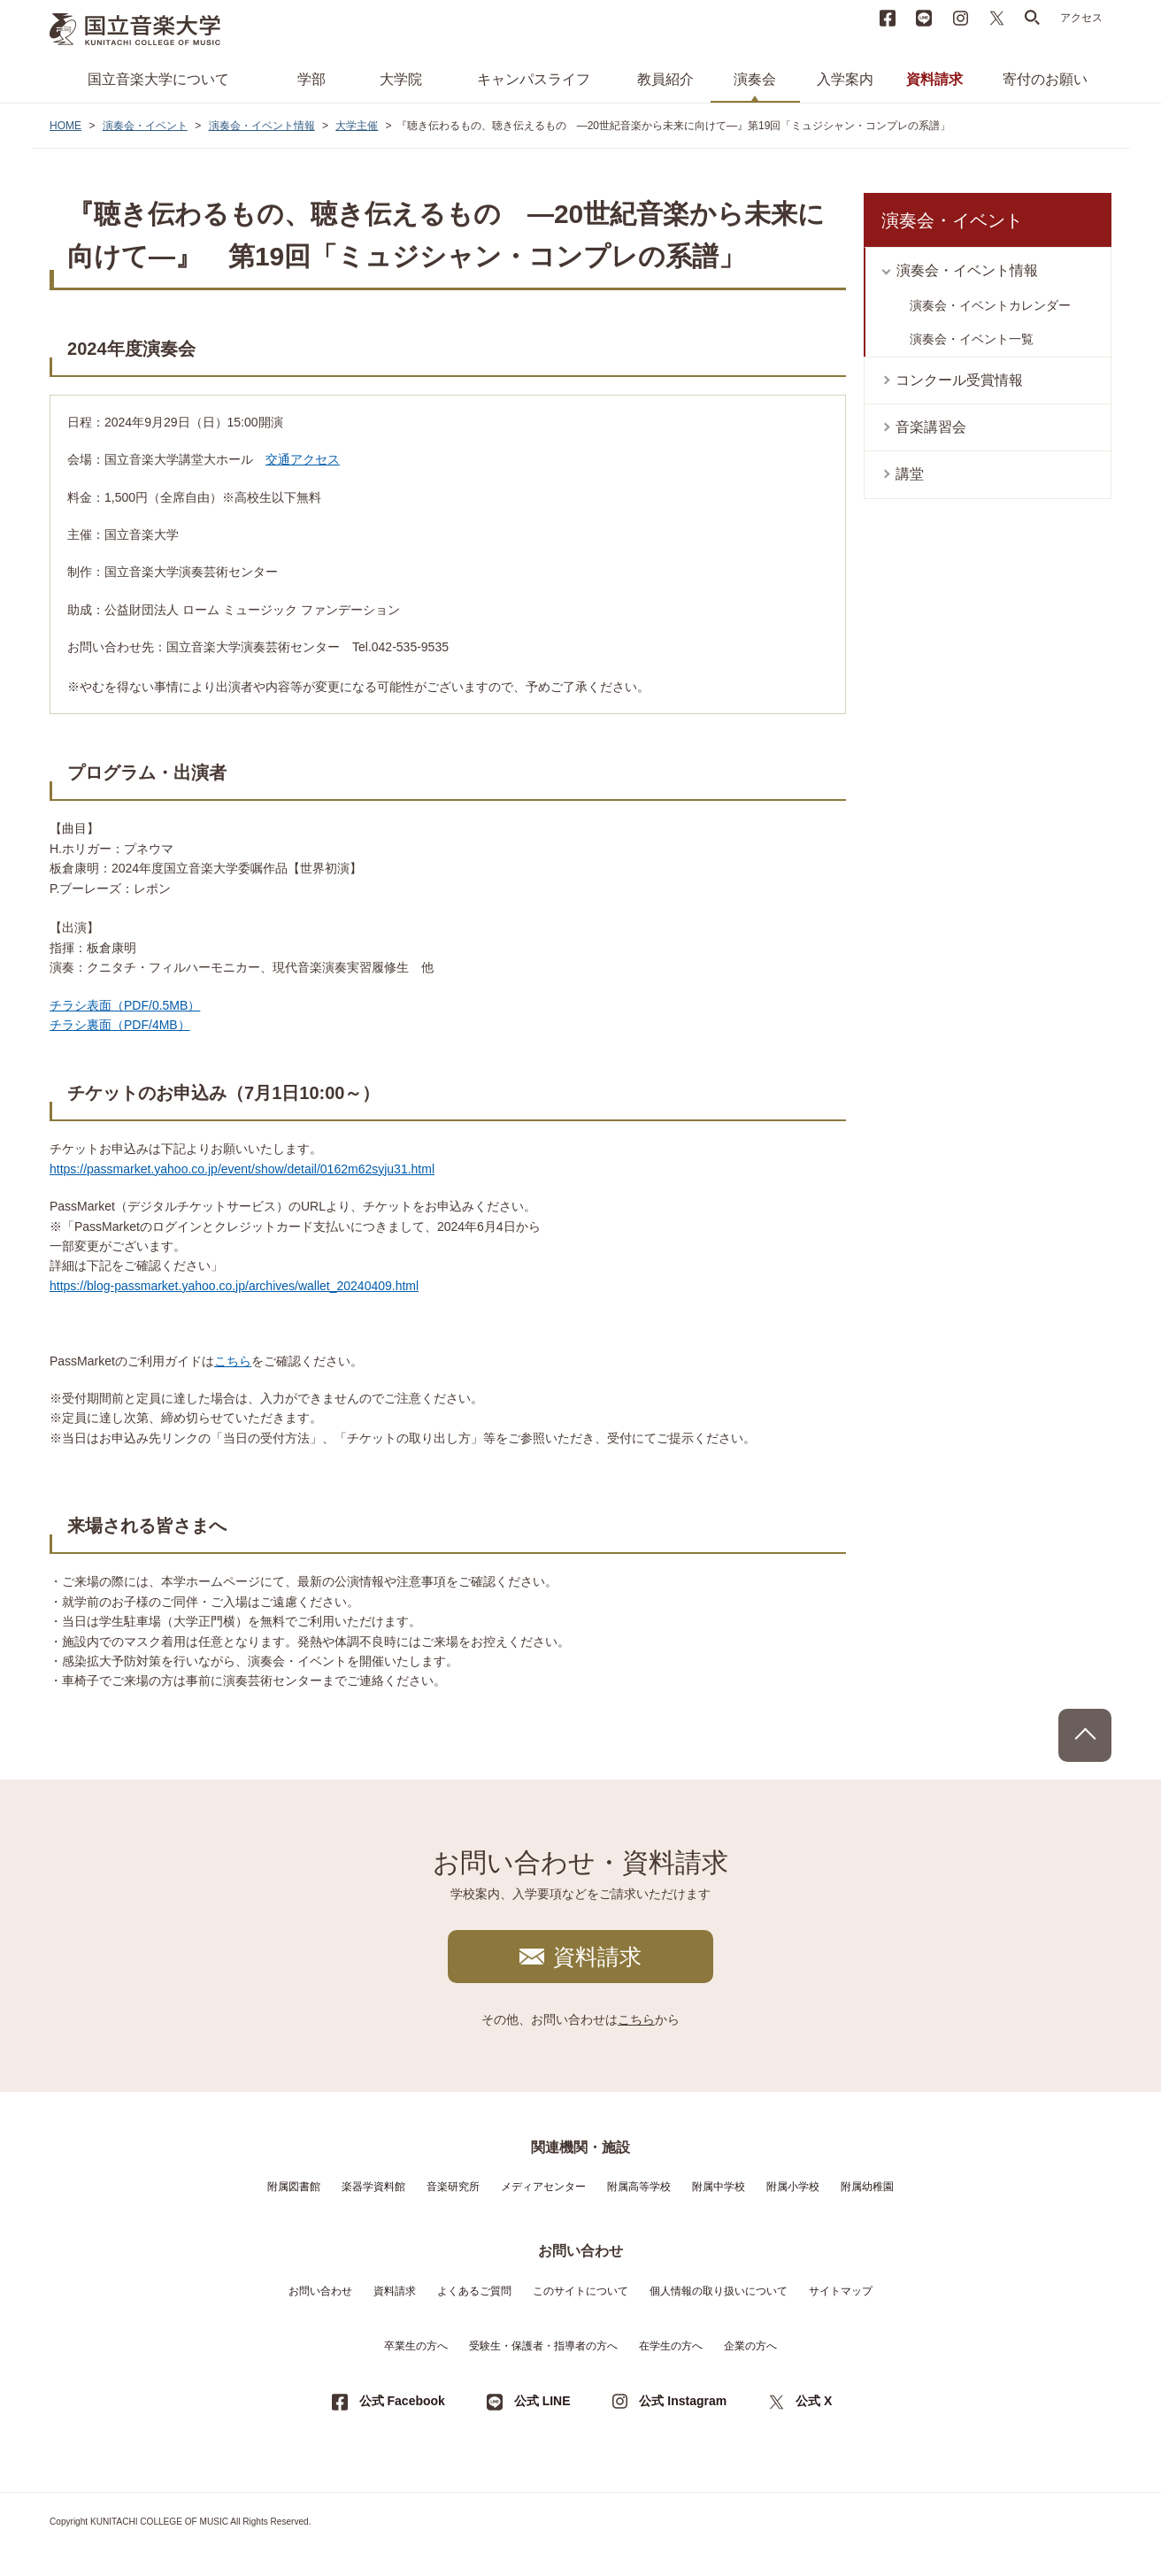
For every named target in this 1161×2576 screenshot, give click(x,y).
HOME (65, 125)
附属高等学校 (639, 2186)
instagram (960, 17)
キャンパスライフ (533, 79)
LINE (924, 17)
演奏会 (755, 79)
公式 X (814, 2401)
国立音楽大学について (158, 79)
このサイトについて (580, 2291)
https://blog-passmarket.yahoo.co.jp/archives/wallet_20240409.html (234, 1286)
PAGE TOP (1084, 1735)
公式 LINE (542, 2401)
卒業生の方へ (416, 2346)
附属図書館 (293, 2186)
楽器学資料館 (373, 2186)
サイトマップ (841, 2291)
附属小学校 (792, 2186)
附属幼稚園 (867, 2186)
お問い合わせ (320, 2291)
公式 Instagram (683, 2401)
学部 (311, 79)
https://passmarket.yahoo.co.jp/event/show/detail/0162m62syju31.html (242, 1169)
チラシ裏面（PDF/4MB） (120, 1025)
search (1032, 17)
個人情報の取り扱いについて (719, 2291)
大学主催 (356, 125)
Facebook (887, 17)
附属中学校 (718, 2186)
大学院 (401, 79)
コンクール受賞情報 (959, 380)
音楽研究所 (453, 2186)
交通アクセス (302, 459)
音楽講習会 (931, 426)
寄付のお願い (1045, 79)
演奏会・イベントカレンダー (990, 305)
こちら (232, 1361)
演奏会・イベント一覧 (972, 339)
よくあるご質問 (474, 2291)
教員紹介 (665, 79)
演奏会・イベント (145, 125)
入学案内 (845, 79)
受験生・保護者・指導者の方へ (543, 2346)
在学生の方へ (671, 2346)
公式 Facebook (402, 2401)
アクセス (1081, 18)
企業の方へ (750, 2346)
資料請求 (934, 79)
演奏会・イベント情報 (262, 125)
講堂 (910, 473)
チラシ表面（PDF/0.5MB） (125, 1005)
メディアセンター (543, 2186)
